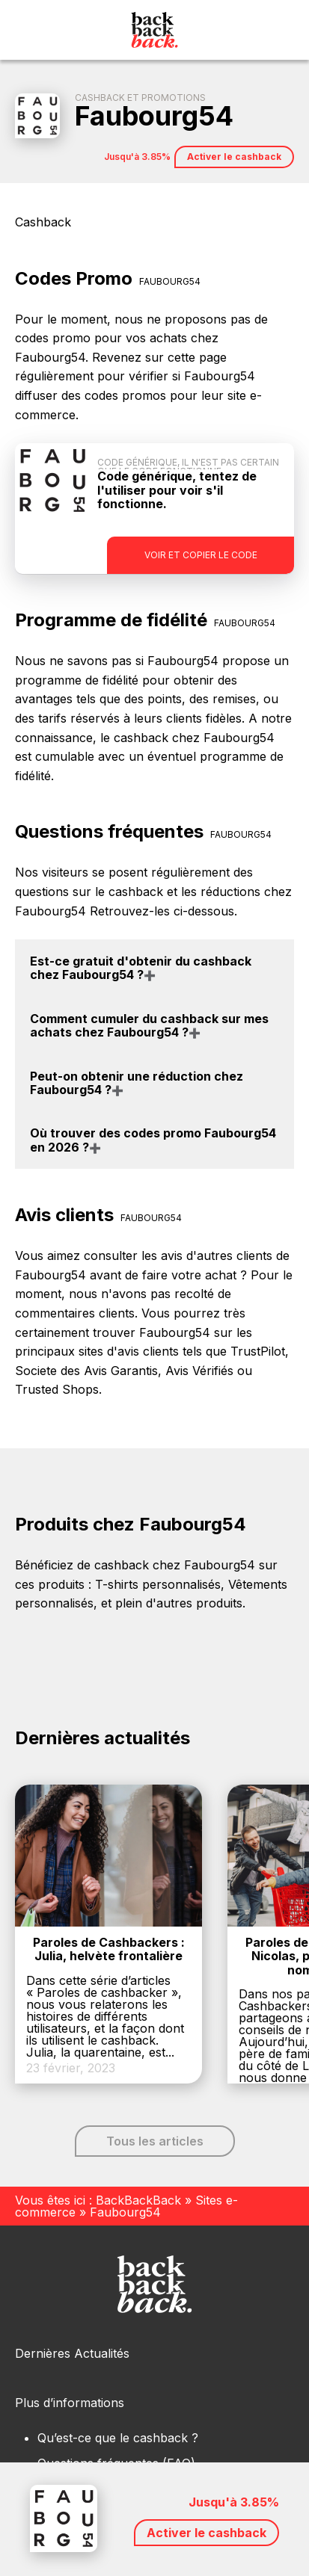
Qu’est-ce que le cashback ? (117, 2437)
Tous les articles (155, 2141)
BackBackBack (138, 2200)
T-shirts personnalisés (158, 1584)
